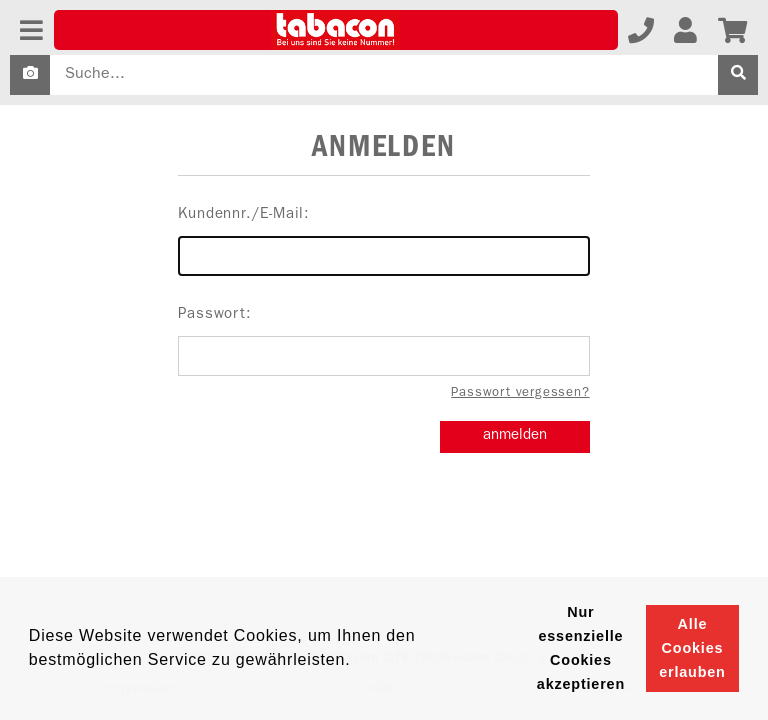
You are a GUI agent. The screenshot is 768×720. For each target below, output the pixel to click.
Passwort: (383, 342)
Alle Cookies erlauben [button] (692, 648)
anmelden (515, 436)
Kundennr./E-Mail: (383, 242)
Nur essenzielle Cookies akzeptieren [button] (581, 648)
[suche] (738, 75)
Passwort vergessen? (520, 393)
